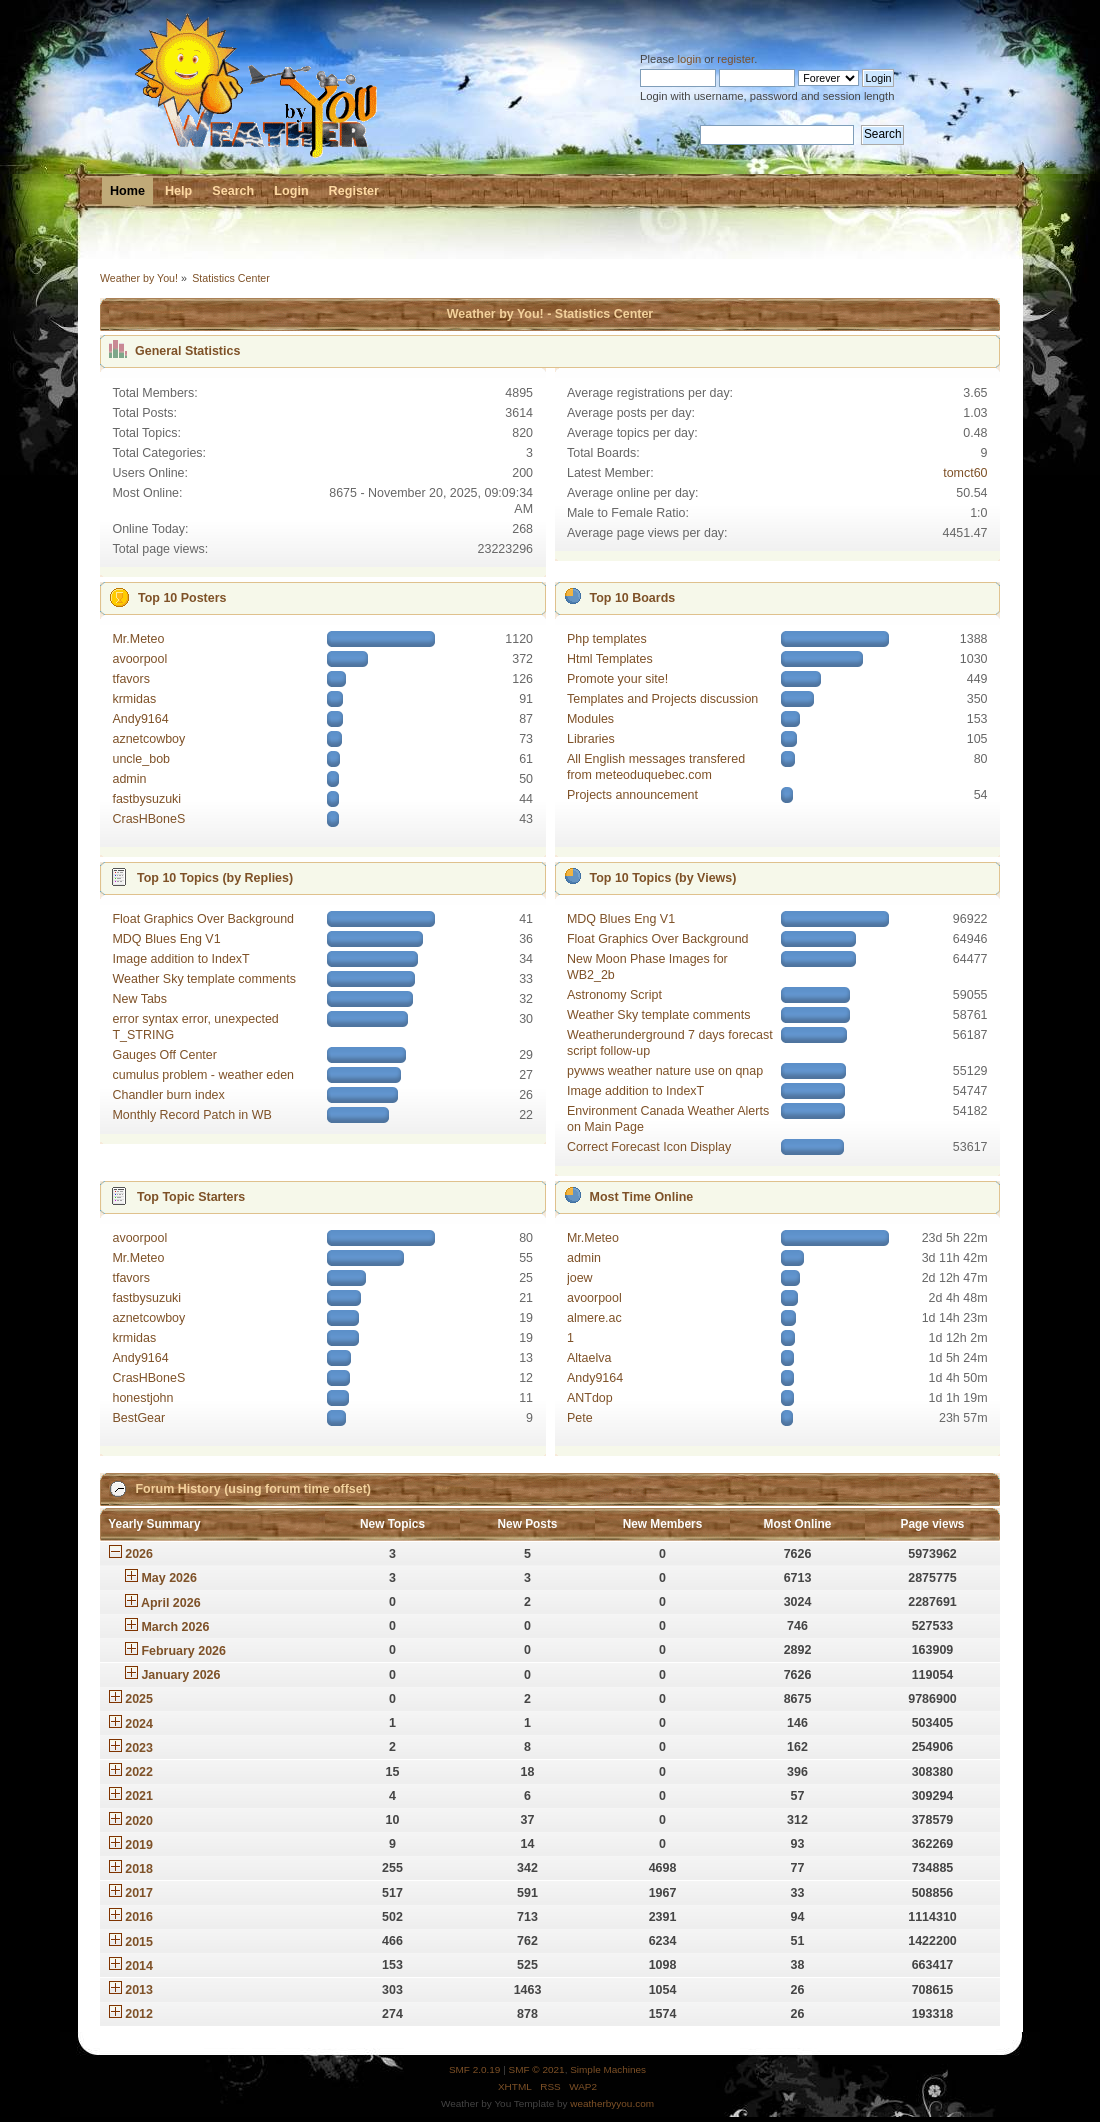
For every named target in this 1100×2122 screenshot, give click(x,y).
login (689, 59)
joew (580, 1278)
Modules (590, 719)
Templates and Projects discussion (662, 699)
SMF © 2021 (537, 2069)
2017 (139, 1893)
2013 (139, 1990)
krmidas (134, 699)
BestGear (138, 1418)
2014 (139, 1966)
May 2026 (168, 1578)
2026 (139, 1554)
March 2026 (175, 1627)
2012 (139, 2014)
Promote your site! (617, 679)
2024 (139, 1724)
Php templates (607, 639)
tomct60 (965, 473)
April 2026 (171, 1603)
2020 (139, 1821)
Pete (580, 1418)
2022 (139, 1772)
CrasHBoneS (148, 819)
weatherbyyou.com (612, 2103)
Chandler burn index (168, 1095)
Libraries (591, 739)
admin (129, 779)
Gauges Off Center (164, 1055)
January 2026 (180, 1675)
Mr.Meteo (138, 639)
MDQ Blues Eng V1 (166, 939)
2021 (139, 1796)
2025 (139, 1699)
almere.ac (594, 1318)
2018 (139, 1869)
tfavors (130, 679)
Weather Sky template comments (203, 979)
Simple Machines (608, 2069)
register (735, 59)
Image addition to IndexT (180, 959)
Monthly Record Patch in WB (191, 1115)
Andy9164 (140, 719)
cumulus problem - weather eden (203, 1075)
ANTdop (590, 1398)
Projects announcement (632, 795)
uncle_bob (141, 759)
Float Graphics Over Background (203, 919)
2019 (139, 1845)
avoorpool (139, 659)
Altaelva (589, 1358)
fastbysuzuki (146, 799)
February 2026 (183, 1651)
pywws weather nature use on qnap (665, 1071)
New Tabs (139, 999)
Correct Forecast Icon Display (649, 1147)
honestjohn (142, 1398)
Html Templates (610, 659)
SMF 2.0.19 (475, 2069)
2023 (139, 1748)
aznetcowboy (148, 739)
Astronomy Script (614, 995)
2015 (139, 1942)
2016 (139, 1917)
